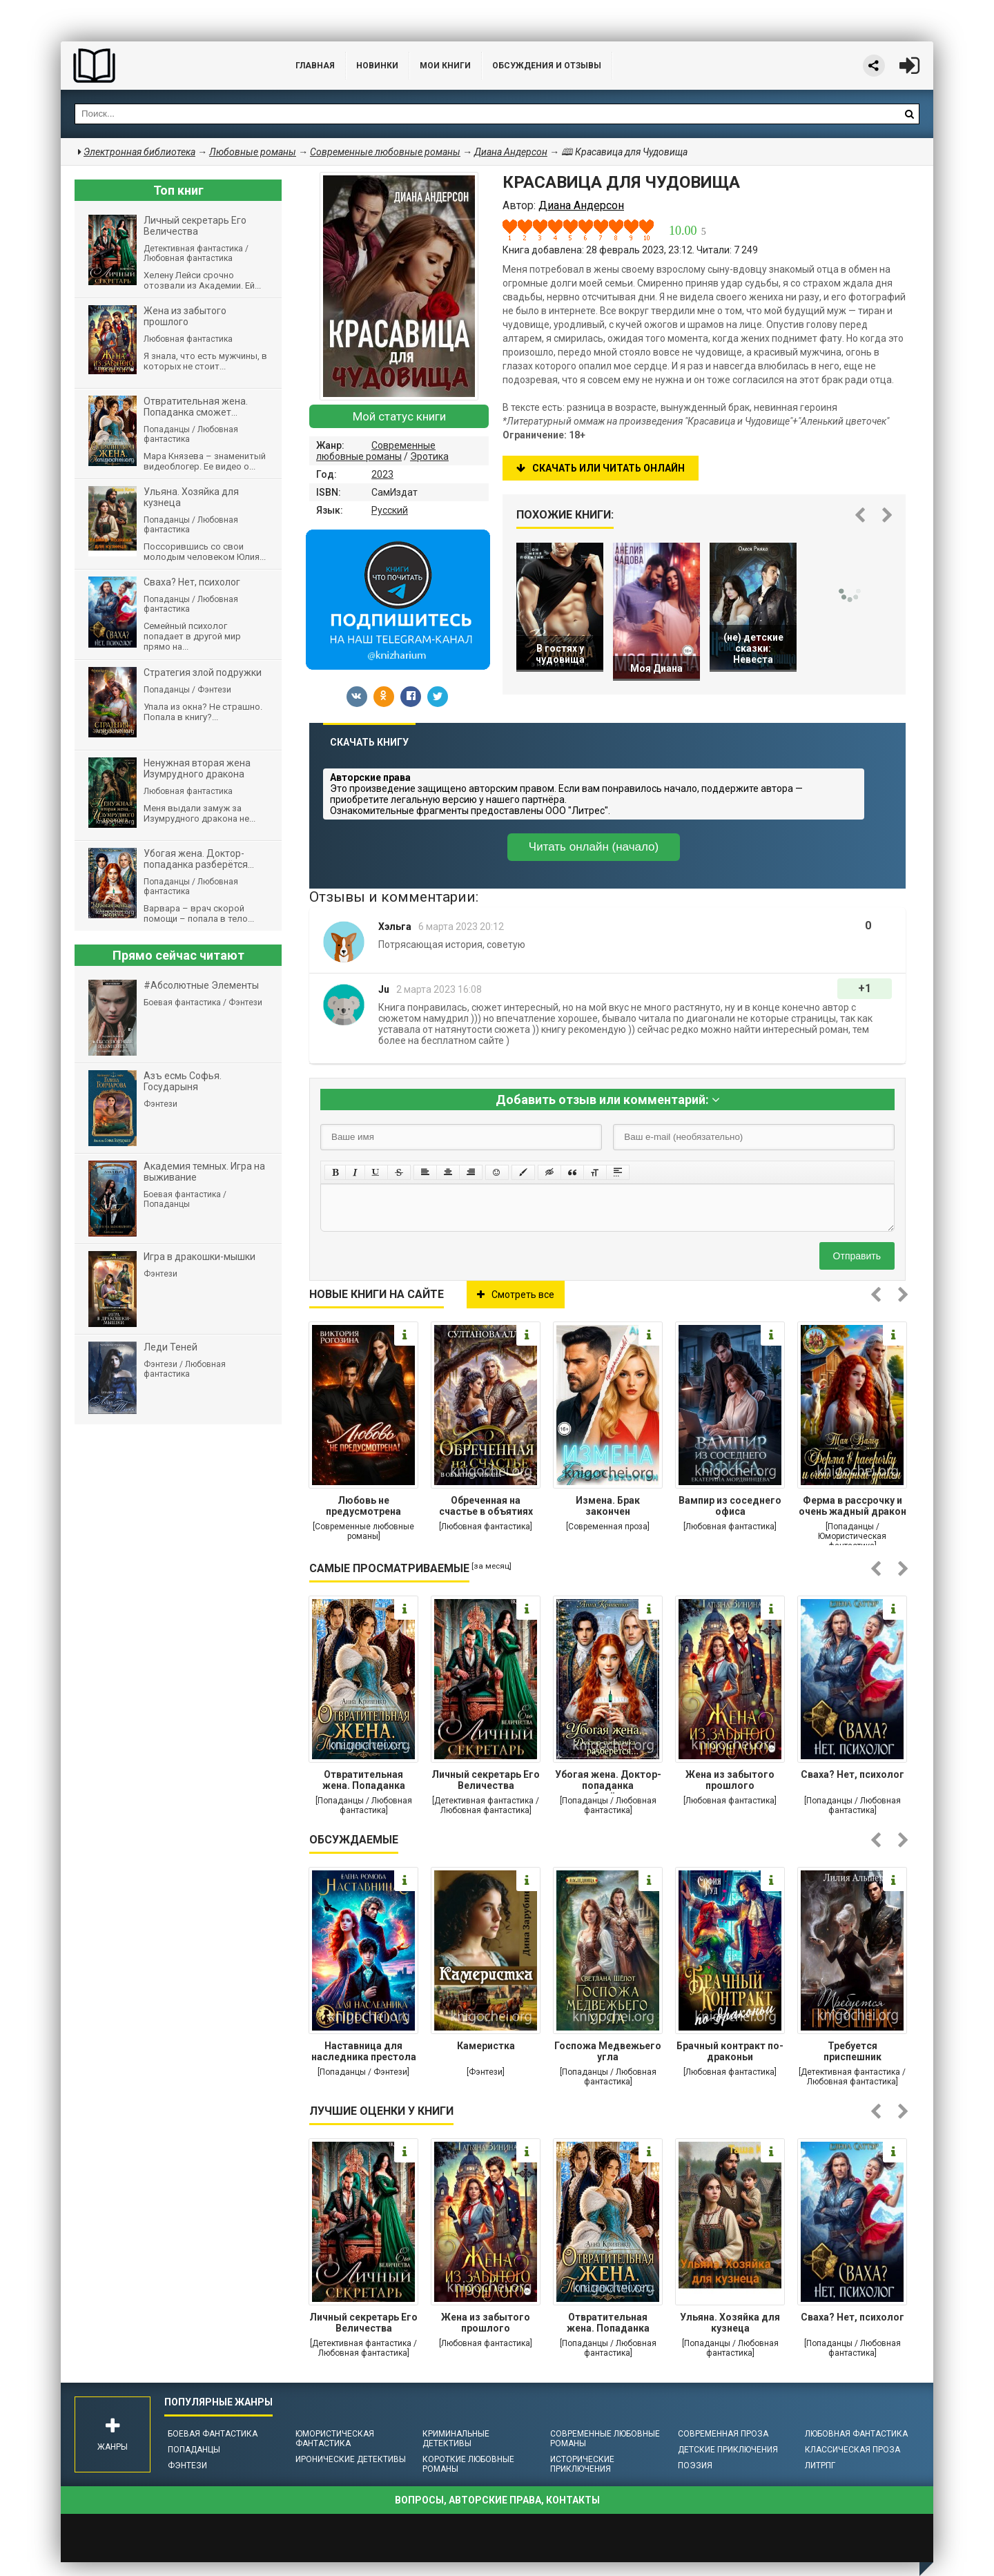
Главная (315, 65)
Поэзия (695, 2465)
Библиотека (164, 65)
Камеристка (486, 2045)
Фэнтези (187, 2465)
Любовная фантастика (856, 2434)
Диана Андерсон (510, 151)
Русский (389, 510)
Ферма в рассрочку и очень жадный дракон (852, 1506)
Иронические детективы (350, 2459)
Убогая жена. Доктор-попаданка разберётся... (608, 1781)
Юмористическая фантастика (334, 2438)
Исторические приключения (582, 2464)
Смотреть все (515, 1294)
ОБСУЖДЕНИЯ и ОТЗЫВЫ (546, 65)
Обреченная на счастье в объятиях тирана (486, 1507)
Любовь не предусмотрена (363, 1506)
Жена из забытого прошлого (729, 1780)
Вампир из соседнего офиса (730, 1506)
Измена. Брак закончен (608, 1506)
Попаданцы (194, 2449)
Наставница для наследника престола (363, 2051)
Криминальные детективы (455, 2438)
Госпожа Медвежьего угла (607, 2051)
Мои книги (445, 65)
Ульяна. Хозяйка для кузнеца (730, 2323)
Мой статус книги (399, 416)
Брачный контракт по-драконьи (729, 2051)
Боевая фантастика (212, 2434)
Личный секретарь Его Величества (485, 1780)
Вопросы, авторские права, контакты (497, 2500)
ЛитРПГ (820, 2465)
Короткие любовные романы (468, 2464)
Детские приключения (728, 2449)
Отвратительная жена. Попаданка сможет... (363, 1781)
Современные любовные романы (376, 451)
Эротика (429, 456)
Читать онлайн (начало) (594, 846)
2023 (382, 474)
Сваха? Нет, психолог (852, 1774)
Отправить (857, 1255)
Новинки (377, 65)
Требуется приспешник (852, 2051)
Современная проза (723, 2434)
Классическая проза (852, 2449)
